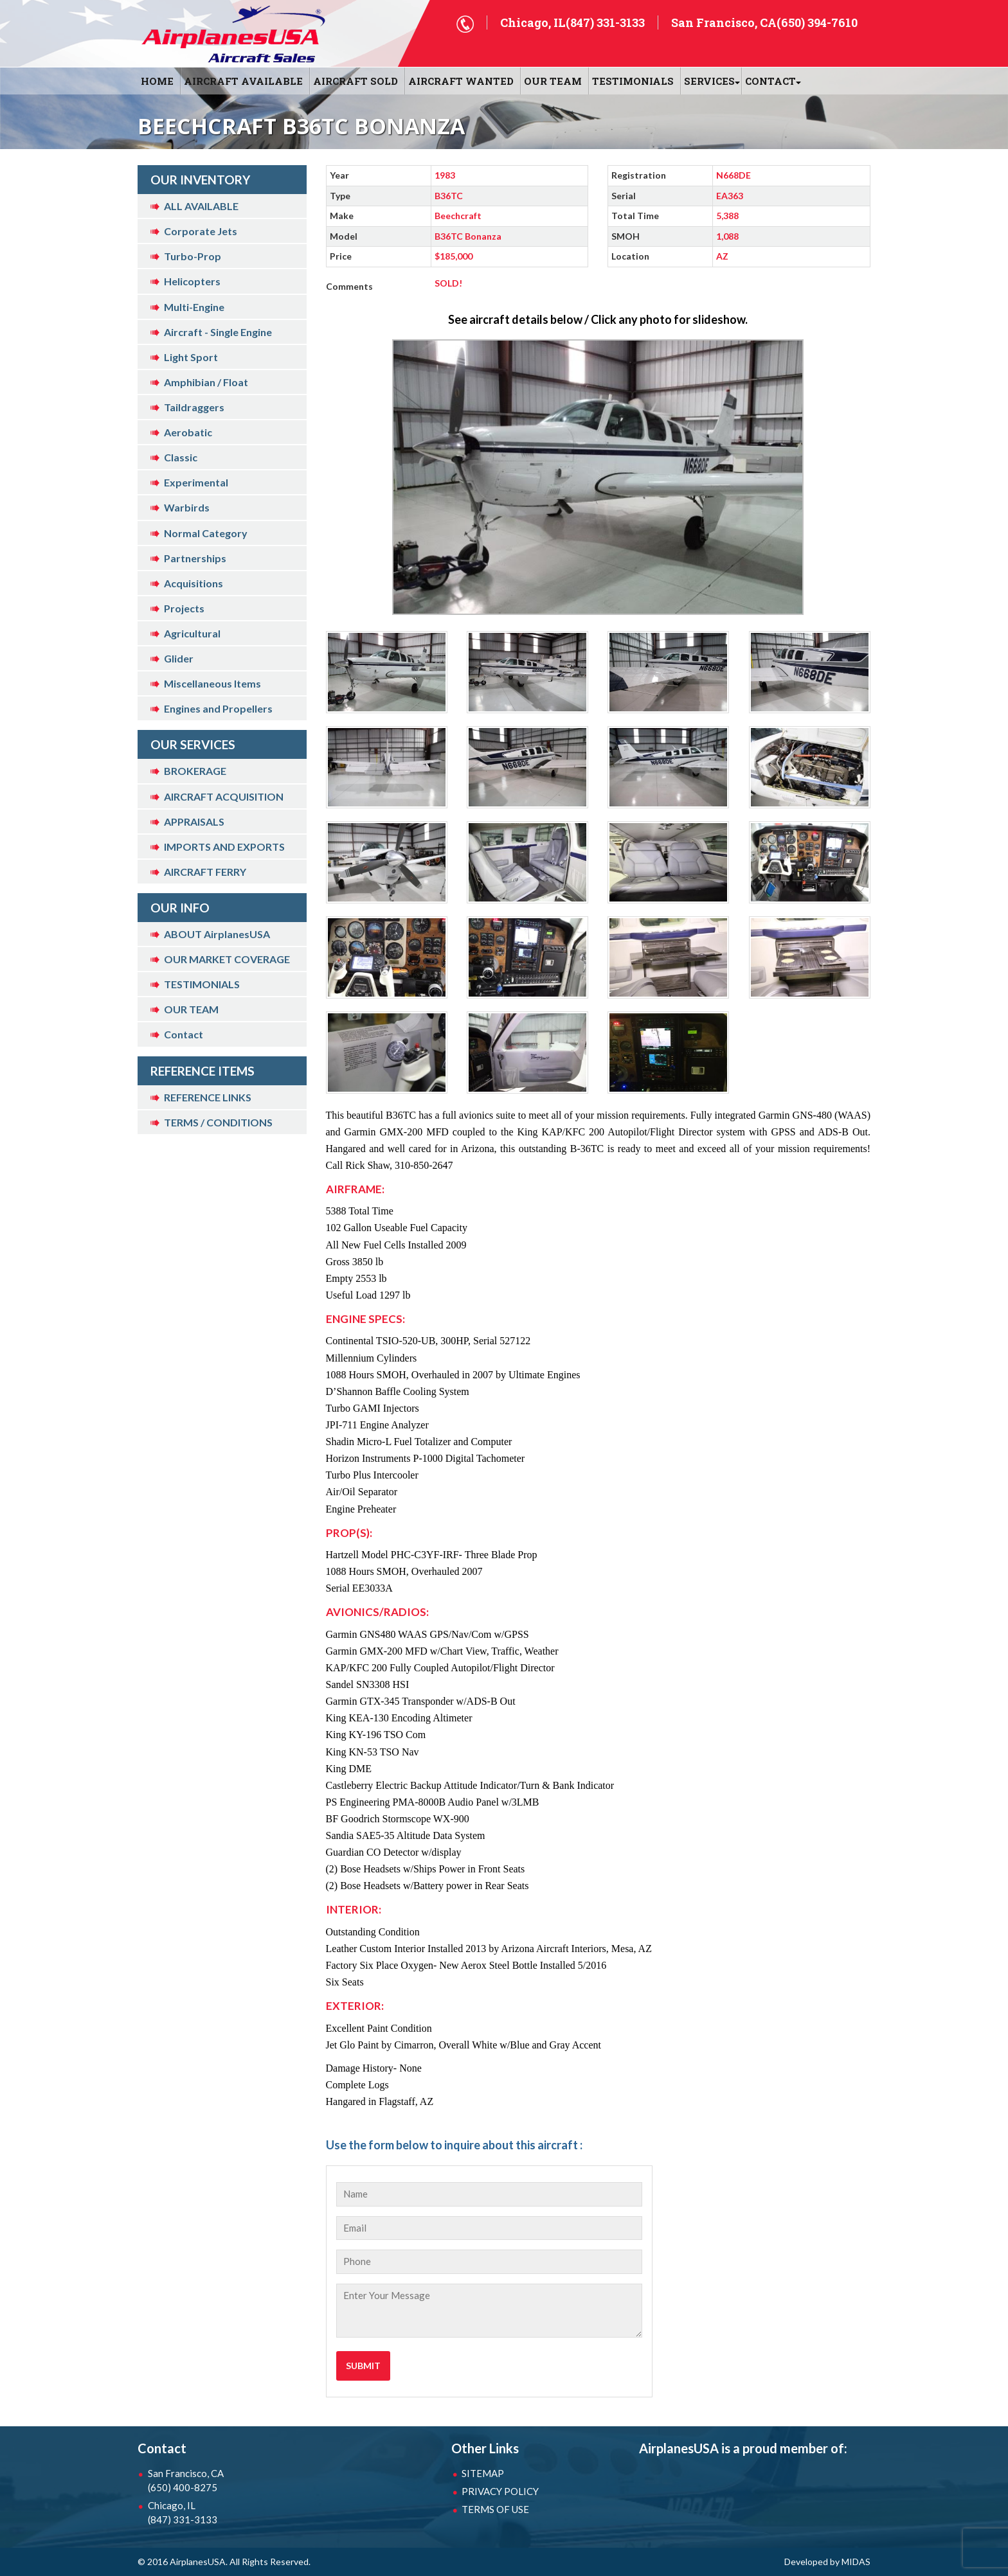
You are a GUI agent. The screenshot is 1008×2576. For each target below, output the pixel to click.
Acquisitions (193, 583)
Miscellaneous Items (212, 683)
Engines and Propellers (218, 708)
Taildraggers (194, 407)
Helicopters (192, 281)
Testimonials (633, 81)
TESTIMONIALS (202, 984)
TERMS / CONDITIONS (218, 1122)
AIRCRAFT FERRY (205, 872)
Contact (183, 1034)
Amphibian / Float (206, 382)
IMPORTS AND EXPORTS (224, 846)
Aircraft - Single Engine (218, 332)
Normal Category (206, 533)
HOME (157, 81)
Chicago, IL (215, 2513)
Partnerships (195, 558)
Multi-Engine (194, 307)
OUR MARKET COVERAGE (227, 959)
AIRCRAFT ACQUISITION (224, 796)
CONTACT (770, 81)
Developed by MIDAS (827, 2561)
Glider (179, 658)
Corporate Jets (200, 231)
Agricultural (192, 633)
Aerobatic (188, 432)
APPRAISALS (194, 821)
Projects (184, 608)
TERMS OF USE (495, 2509)
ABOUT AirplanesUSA (217, 934)
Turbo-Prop (192, 256)
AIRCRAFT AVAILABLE (243, 81)
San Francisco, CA (215, 2480)
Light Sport (191, 357)
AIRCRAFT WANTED (461, 81)
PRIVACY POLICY (500, 2491)
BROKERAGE (195, 771)
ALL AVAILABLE (201, 206)
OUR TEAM (553, 81)
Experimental (196, 482)
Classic (180, 457)
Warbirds (187, 507)
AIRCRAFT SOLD (355, 81)
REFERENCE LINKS (207, 1097)
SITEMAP (483, 2473)
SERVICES (709, 81)
